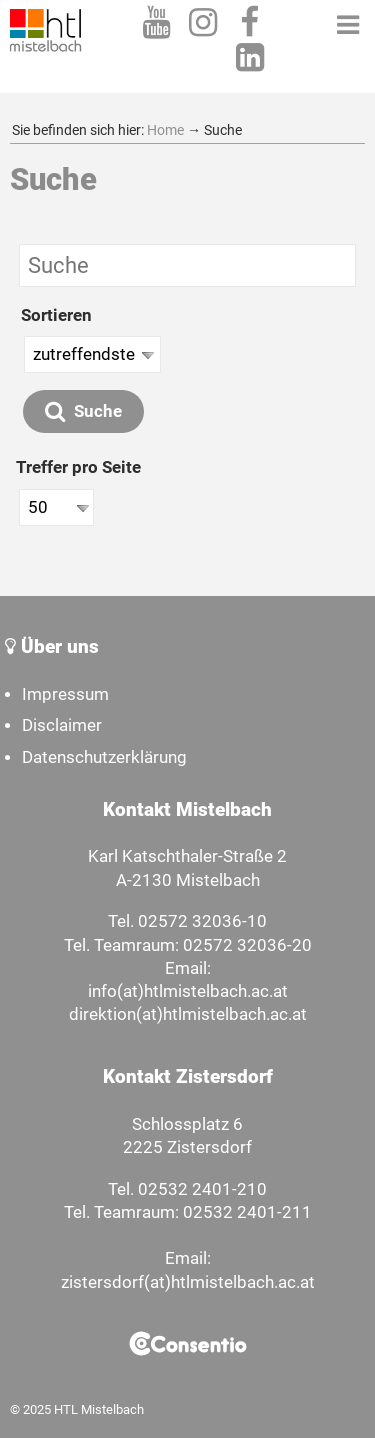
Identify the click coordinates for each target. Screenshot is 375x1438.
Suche (83, 411)
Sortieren (56, 315)
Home (165, 130)
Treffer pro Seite (78, 467)
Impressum (65, 694)
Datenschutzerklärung (104, 757)
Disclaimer (62, 725)
